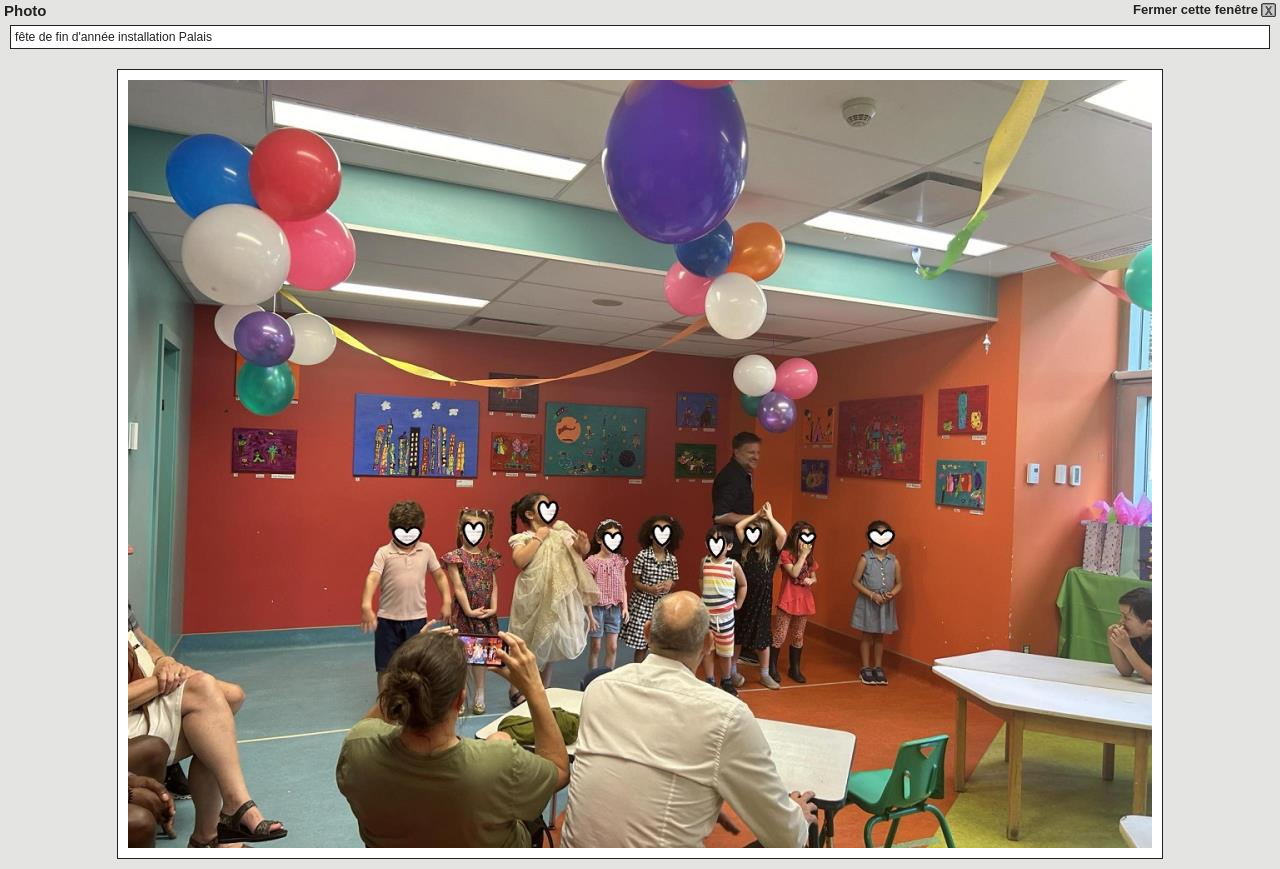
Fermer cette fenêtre (1195, 9)
